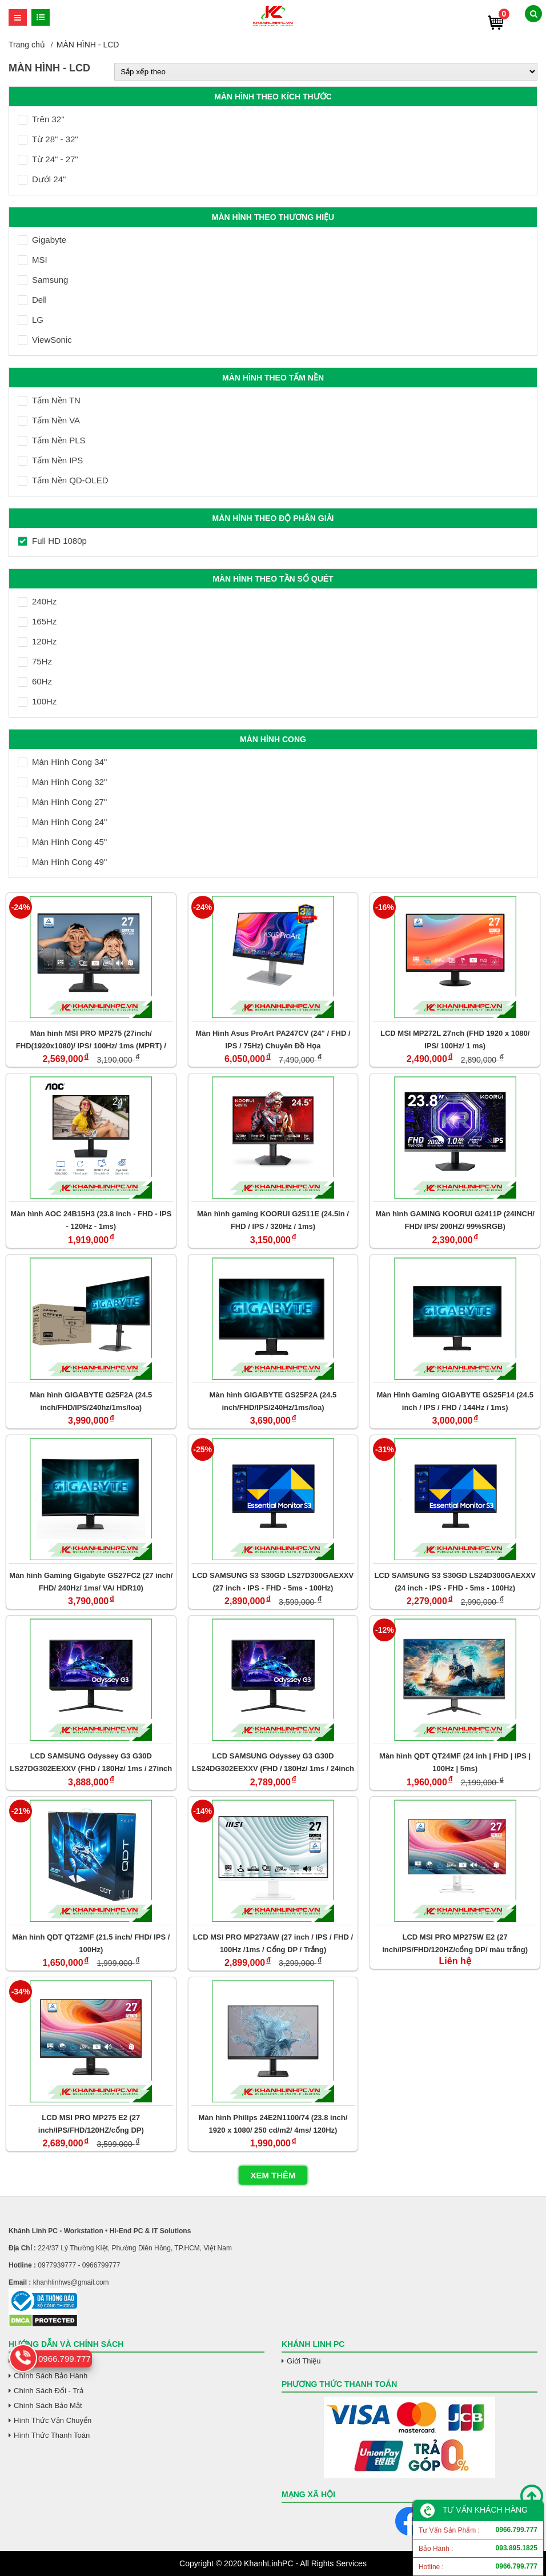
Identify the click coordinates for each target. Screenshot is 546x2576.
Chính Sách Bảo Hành (50, 2375)
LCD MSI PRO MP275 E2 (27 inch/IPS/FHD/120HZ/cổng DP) (91, 2123)
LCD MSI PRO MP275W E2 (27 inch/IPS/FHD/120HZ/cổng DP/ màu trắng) (455, 1943)
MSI (32, 259)
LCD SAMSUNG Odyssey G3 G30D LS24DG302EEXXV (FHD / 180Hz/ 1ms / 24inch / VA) (273, 1762)
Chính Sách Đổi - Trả (48, 2390)
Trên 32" (41, 119)
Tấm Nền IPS (50, 460)
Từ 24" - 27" (48, 159)
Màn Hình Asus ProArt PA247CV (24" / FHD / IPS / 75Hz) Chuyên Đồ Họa (272, 1039)
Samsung (43, 279)
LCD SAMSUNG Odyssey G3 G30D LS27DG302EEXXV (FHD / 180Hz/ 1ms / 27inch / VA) (91, 1762)
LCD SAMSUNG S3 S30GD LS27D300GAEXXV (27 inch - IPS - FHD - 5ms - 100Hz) (273, 1581)
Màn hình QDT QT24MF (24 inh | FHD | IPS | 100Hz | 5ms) (455, 1762)
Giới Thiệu (304, 2361)
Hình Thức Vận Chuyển (52, 2420)
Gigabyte (42, 239)
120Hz (37, 641)
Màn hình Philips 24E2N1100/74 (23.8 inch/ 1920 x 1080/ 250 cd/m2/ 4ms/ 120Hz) (273, 2123)
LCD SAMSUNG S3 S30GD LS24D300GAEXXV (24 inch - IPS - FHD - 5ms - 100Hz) (454, 1581)
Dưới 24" (42, 179)
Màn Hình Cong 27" (62, 802)
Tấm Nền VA (49, 420)
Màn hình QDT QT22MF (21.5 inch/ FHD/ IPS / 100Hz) (91, 1943)
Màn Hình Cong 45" (62, 842)
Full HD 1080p (52, 540)
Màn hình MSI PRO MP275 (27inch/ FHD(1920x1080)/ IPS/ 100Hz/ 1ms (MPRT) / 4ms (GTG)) (91, 1039)
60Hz (35, 681)
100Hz (37, 701)
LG (30, 319)
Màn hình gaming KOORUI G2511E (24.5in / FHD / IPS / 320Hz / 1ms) (273, 1220)
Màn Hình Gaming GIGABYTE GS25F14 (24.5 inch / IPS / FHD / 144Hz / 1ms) (454, 1401)
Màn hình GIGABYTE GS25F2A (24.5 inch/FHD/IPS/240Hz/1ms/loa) (273, 1401)
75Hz (35, 661)
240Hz (37, 601)
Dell (32, 299)
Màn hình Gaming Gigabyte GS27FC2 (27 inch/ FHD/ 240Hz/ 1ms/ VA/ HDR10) (90, 1581)
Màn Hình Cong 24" (62, 822)
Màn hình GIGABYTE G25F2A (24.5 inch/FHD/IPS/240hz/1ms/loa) (91, 1401)
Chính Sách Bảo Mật (48, 2405)
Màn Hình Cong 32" (62, 782)
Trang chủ (27, 44)
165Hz (37, 621)
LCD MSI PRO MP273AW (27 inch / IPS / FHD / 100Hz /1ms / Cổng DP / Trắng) (273, 1943)
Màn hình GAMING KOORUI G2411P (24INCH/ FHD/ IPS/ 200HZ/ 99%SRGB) (455, 1220)
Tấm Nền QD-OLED (63, 480)
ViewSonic (45, 339)
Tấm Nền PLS (52, 440)
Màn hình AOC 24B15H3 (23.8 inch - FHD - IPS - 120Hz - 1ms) (90, 1220)
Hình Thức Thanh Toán (52, 2435)
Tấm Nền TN (49, 400)
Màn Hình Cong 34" (62, 762)
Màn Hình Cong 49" (62, 862)
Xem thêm (272, 2175)
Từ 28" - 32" (48, 139)
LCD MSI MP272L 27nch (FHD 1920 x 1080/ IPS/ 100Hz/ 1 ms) (454, 1039)
